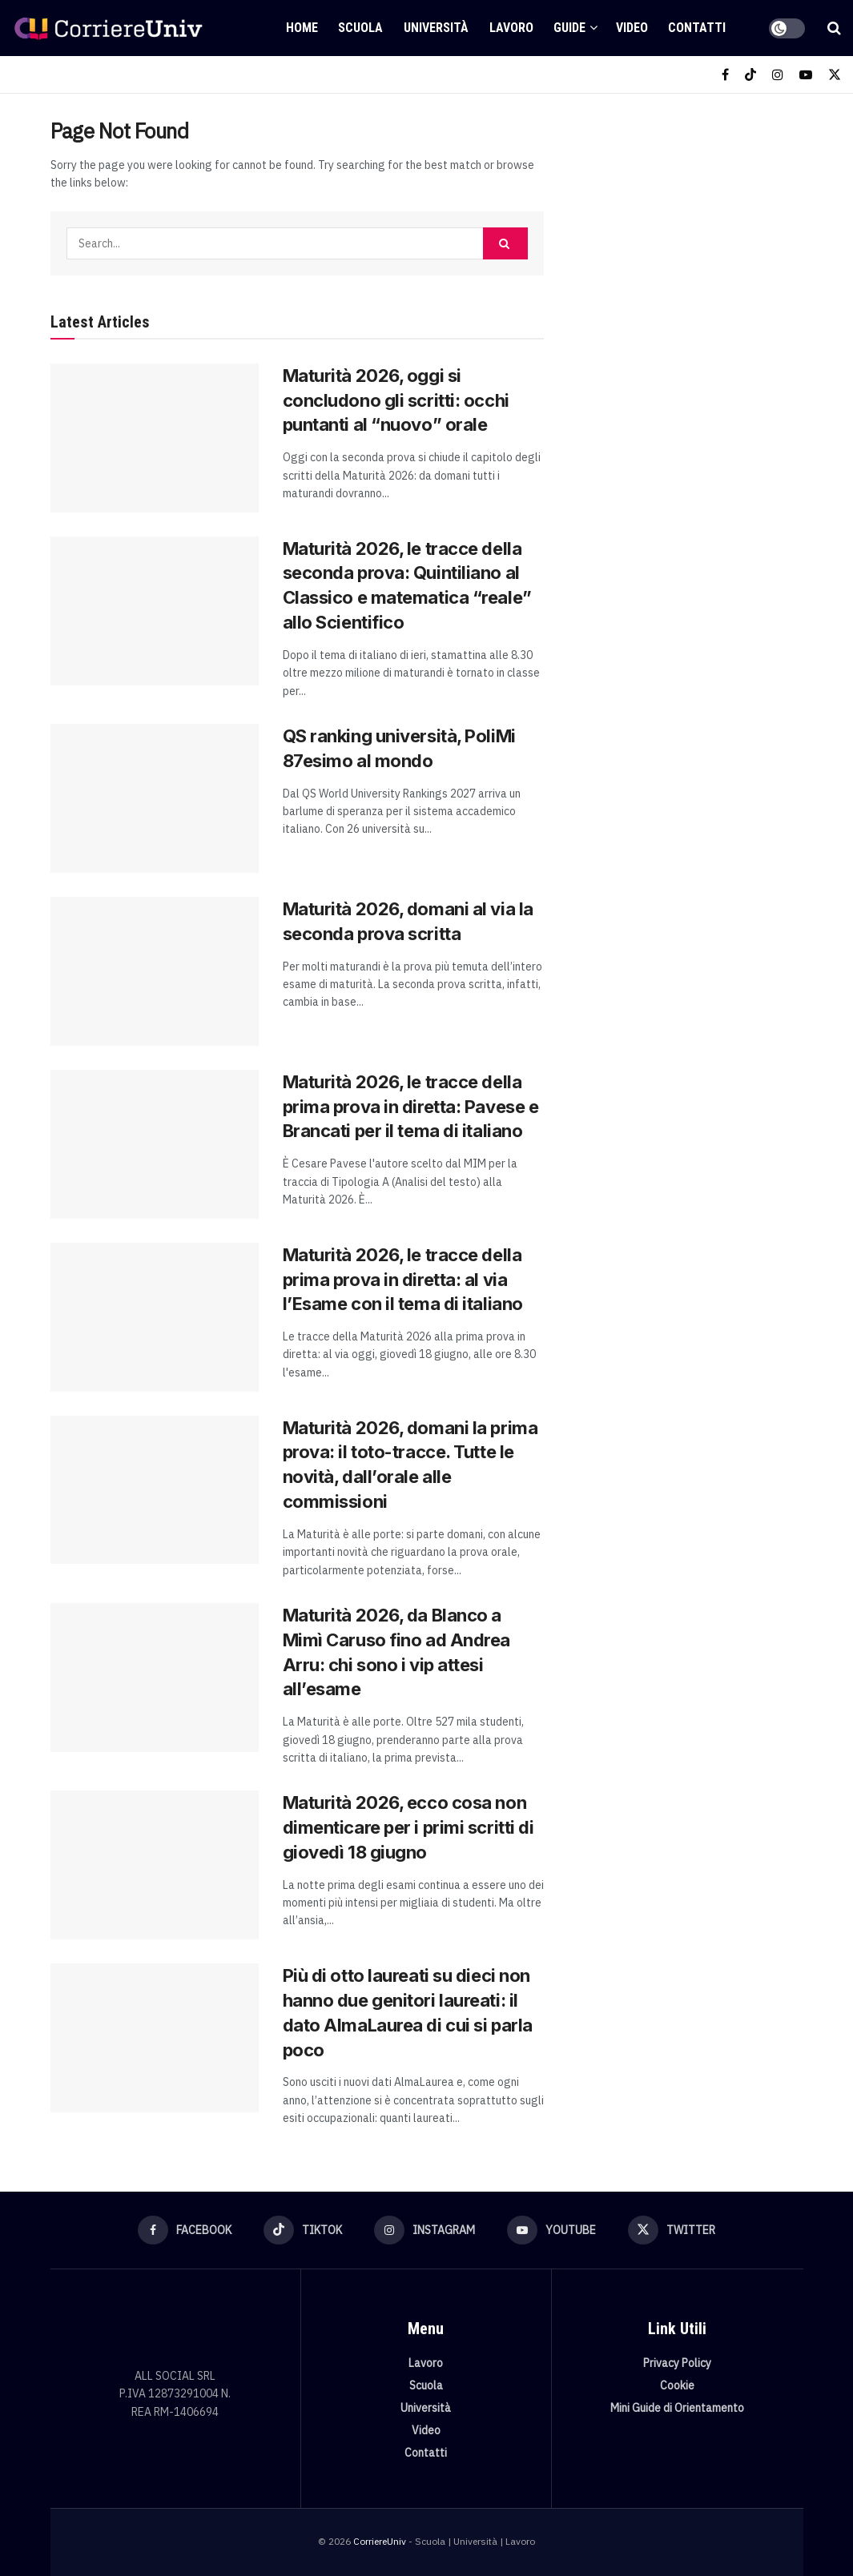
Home (302, 27)
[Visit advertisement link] (691, 229)
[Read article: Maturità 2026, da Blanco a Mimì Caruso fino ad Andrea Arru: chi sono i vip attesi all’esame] (154, 1677)
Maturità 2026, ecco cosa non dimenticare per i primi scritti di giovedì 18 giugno (408, 1827)
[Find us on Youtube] (805, 75)
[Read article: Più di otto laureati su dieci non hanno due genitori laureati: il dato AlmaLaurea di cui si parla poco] (154, 2037)
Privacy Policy (677, 2363)
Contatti (697, 27)
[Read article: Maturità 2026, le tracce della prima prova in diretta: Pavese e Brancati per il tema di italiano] (154, 1144)
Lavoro (511, 27)
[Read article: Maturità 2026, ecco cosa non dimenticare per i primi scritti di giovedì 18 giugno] (154, 1864)
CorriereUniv (379, 2541)
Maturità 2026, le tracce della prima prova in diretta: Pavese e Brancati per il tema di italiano (411, 1106)
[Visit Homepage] (108, 28)
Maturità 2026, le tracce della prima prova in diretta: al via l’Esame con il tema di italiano (403, 1279)
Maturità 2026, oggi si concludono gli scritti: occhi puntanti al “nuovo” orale (396, 400)
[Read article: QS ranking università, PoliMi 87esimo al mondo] (154, 798)
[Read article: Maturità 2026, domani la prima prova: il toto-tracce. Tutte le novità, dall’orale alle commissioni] (154, 1490)
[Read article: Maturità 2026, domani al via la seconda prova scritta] (154, 971)
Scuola (360, 27)
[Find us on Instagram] (777, 75)
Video (632, 27)
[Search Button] (834, 28)
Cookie (677, 2385)
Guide (569, 27)
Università (436, 27)
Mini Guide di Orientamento (677, 2408)
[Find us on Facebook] (725, 75)
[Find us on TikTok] (750, 75)
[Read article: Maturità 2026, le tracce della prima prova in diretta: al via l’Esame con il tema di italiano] (154, 1317)
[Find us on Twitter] (834, 75)
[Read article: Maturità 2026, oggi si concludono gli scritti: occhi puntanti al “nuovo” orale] (154, 438)
